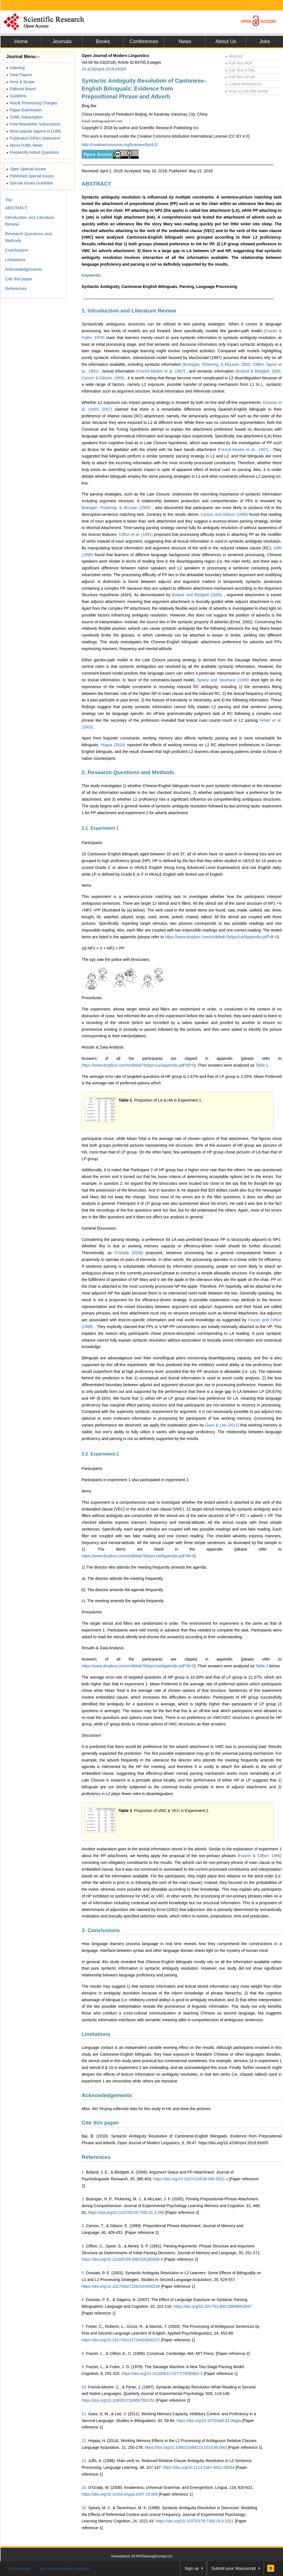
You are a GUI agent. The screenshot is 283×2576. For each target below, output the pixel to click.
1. (83, 2172)
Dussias (93, 2273)
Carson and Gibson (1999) (225, 514)
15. (84, 2507)
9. (83, 2366)
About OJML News (24, 145)
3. (83, 2225)
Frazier (92, 2353)
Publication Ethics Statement (33, 138)
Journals (61, 41)
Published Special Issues (30, 176)
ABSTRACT (96, 184)
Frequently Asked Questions (32, 152)
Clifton (91, 2246)
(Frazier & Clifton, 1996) (260, 1855)
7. (83, 2326)
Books (103, 41)
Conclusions (16, 250)
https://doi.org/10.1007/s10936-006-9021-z (190, 2179)
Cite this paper (100, 2123)
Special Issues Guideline (29, 183)
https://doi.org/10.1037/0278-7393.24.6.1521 (195, 2521)
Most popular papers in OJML (34, 131)
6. (83, 2299)
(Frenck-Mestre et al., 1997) (244, 449)
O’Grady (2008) (130, 1252)
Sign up (192, 2568)
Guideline (16, 96)
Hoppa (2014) (114, 745)
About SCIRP (131, 2556)
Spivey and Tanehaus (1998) (224, 680)
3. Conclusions (101, 1930)
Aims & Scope (20, 82)
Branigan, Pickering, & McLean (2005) (117, 507)
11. (84, 2414)
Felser (91, 2326)
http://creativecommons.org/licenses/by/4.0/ (120, 144)
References (96, 2157)
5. (83, 2273)
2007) (108, 409)
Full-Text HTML (240, 70)
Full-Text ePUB (240, 77)
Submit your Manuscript (233, 2568)
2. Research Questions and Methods (128, 772)
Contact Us (164, 2556)
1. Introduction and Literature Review (129, 311)
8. (83, 2353)
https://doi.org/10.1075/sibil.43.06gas (209, 2420)
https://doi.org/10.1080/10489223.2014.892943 (186, 2447)
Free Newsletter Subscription (33, 124)
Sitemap (148, 2556)
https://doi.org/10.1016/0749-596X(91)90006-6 (122, 2259)
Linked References (243, 84)
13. (84, 2460)
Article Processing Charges (31, 103)
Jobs (264, 41)
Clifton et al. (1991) (136, 534)
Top (8, 199)
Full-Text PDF (238, 63)
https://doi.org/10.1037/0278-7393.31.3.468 (126, 2212)
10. (84, 2387)
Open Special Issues (26, 169)
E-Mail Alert (20, 2568)
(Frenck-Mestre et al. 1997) (161, 371)
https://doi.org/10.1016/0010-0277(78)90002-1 (162, 2373)
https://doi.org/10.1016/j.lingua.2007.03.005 (120, 2494)
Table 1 (261, 1065)
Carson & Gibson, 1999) (103, 378)
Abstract (234, 56)
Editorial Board (21, 89)
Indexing (15, 67)
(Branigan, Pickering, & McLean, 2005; (217, 364)
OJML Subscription (24, 117)
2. (83, 2199)
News (184, 41)
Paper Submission (24, 110)
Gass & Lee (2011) (222, 1425)
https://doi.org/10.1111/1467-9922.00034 (198, 2467)
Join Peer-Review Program (64, 2568)
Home (21, 41)
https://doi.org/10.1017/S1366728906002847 (212, 2306)
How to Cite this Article (246, 91)
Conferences (143, 41)
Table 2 (261, 1666)
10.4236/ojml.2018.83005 (104, 69)
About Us (225, 41)
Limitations (96, 2034)
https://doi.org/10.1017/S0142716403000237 (121, 2340)
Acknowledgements (107, 2095)
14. (84, 2487)
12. (84, 2440)
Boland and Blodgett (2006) (198, 595)
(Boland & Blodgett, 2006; (258, 371)
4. (83, 2246)
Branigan (94, 2199)
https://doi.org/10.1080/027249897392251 (118, 2400)
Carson (92, 2225)
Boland (92, 2172)
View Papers (19, 74)
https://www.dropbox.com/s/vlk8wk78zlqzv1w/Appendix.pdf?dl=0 (221, 937)
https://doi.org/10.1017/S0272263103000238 (121, 2286)
